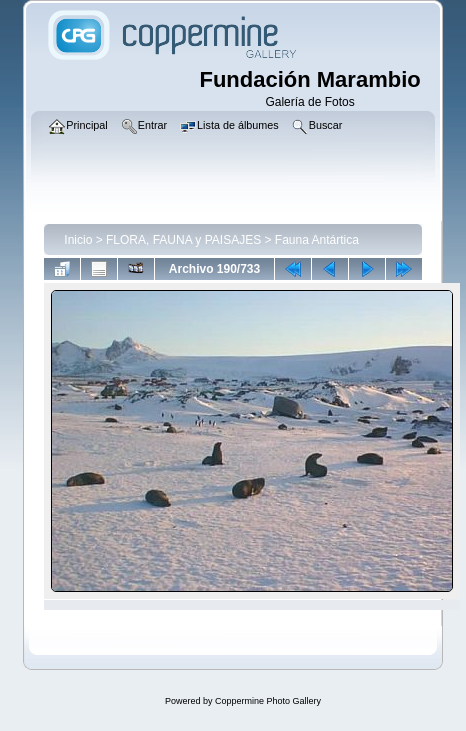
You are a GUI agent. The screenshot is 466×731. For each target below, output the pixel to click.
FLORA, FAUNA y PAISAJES (183, 240)
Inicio (78, 240)
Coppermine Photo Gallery (268, 701)
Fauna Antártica (317, 240)
